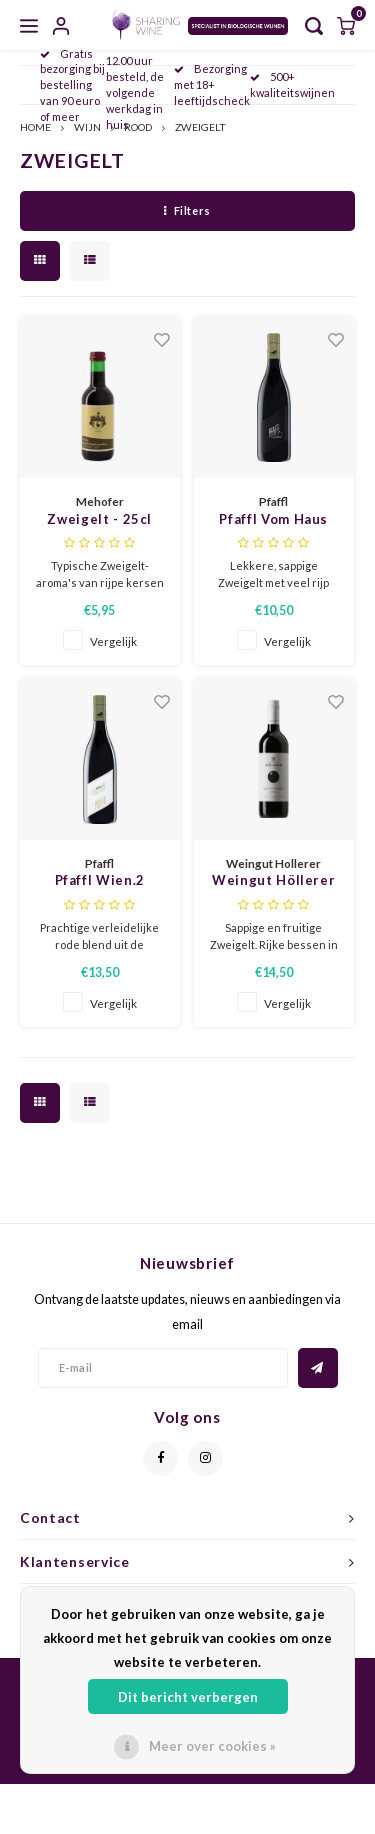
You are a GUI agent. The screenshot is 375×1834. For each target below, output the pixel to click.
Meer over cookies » (212, 1746)
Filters (187, 210)
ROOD (138, 127)
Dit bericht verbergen (188, 1697)
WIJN (87, 127)
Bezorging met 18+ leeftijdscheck (212, 84)
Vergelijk (113, 641)
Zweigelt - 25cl (99, 519)
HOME (35, 127)
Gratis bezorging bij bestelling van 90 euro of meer (72, 85)
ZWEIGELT (200, 127)
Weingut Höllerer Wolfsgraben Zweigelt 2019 (273, 881)
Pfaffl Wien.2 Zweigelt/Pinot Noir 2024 (99, 881)
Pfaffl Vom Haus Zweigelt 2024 (273, 520)
